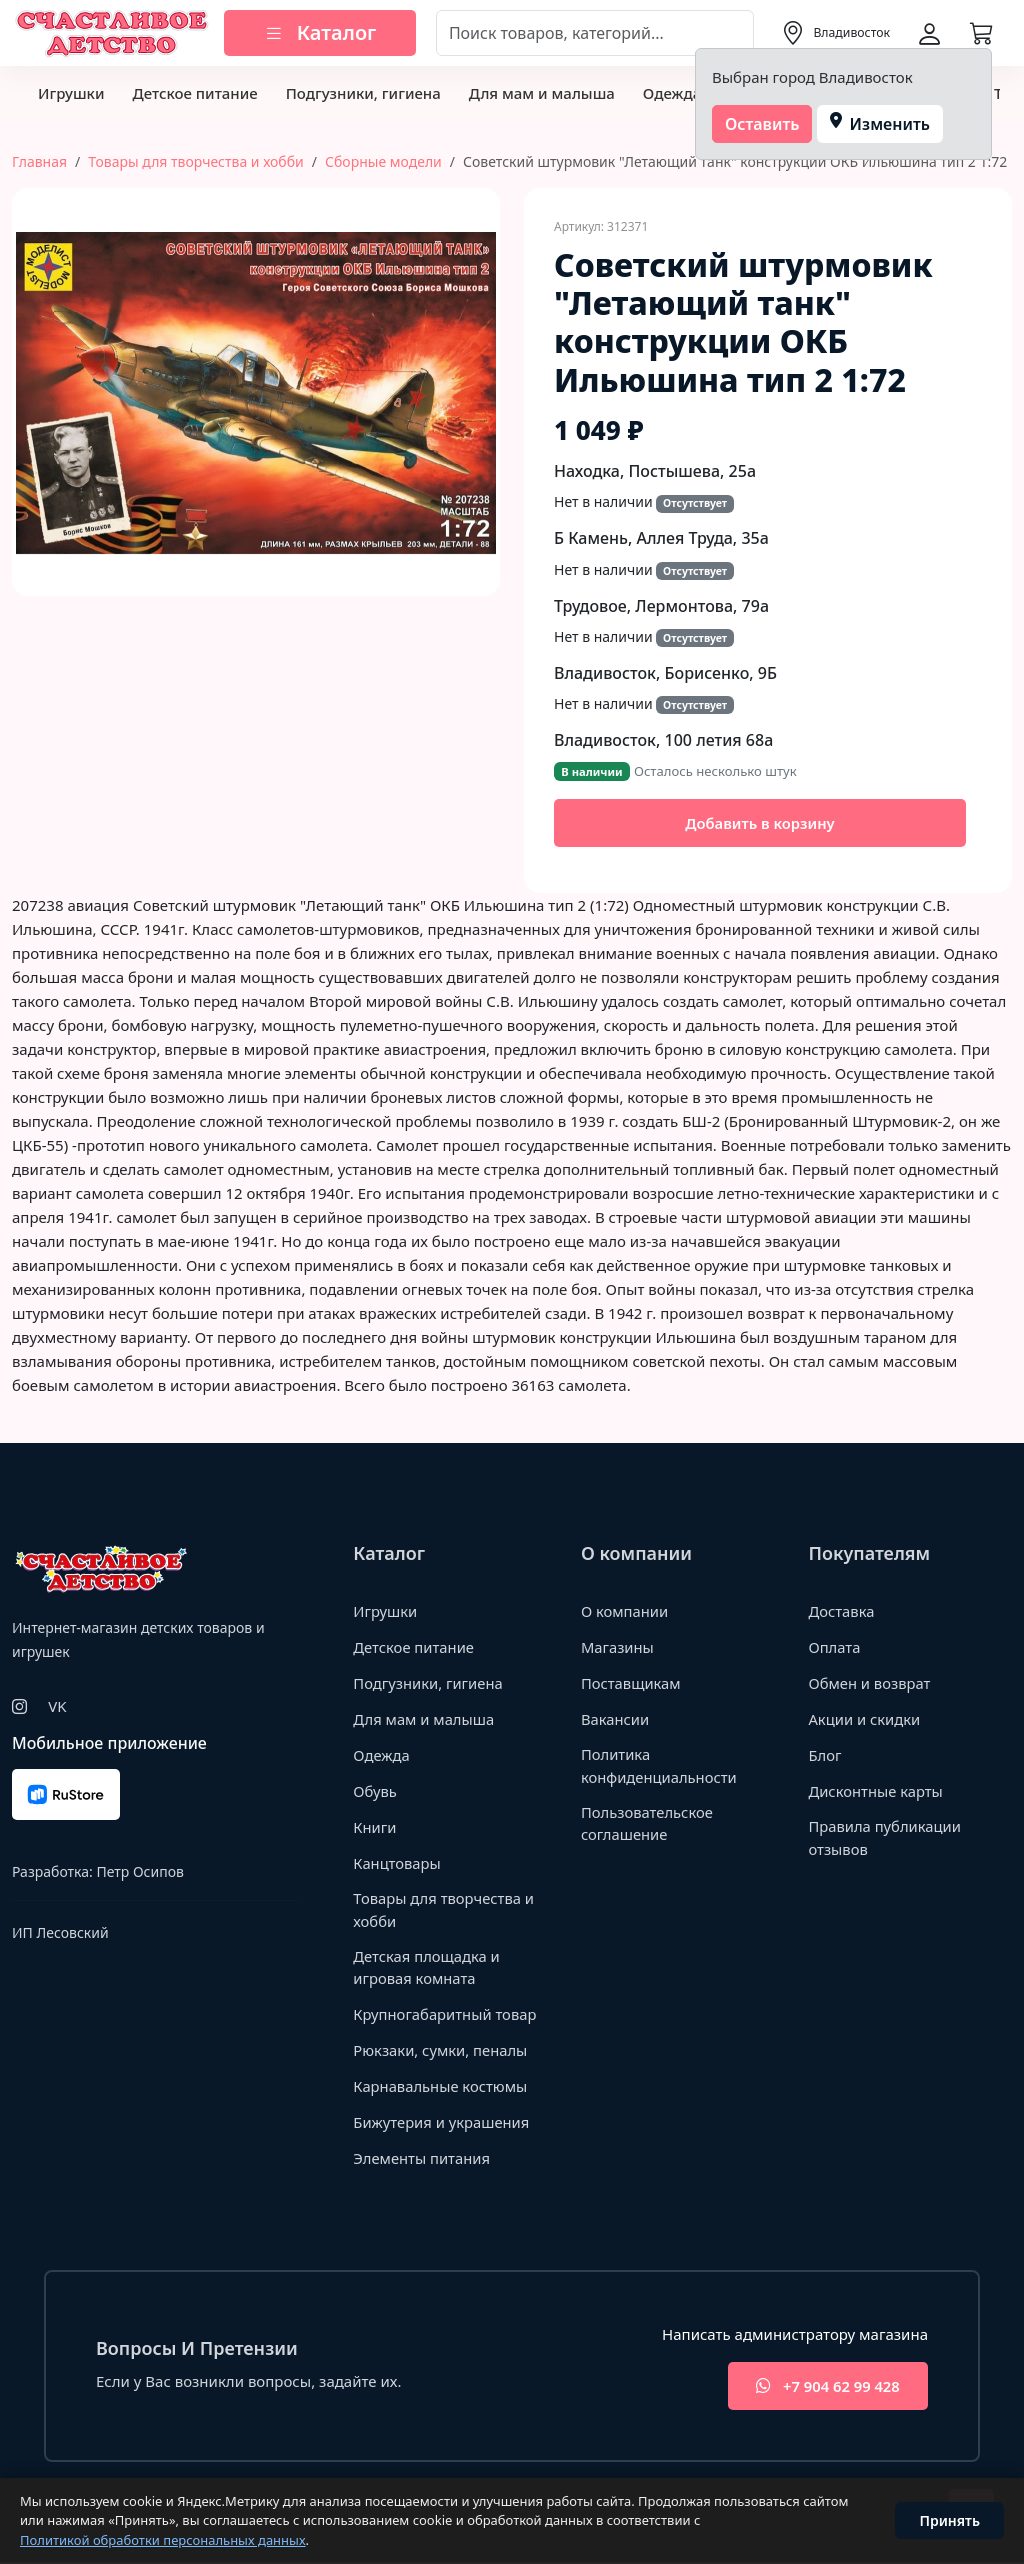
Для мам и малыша (542, 93)
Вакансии (615, 1720)
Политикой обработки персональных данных (163, 2540)
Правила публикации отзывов (885, 1838)
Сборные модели (383, 161)
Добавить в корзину (760, 823)
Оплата (834, 1648)
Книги (375, 1828)
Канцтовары (397, 1864)
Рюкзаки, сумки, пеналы (441, 2051)
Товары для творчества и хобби (196, 161)
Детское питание (194, 93)
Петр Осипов (139, 1872)
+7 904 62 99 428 (825, 2387)
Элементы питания (422, 2159)
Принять (949, 2520)
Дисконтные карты (876, 1792)
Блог (825, 1756)
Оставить (762, 124)
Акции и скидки (865, 1720)
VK (57, 1707)
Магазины (618, 1648)
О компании (625, 1612)
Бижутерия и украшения (442, 2123)
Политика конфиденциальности (660, 1766)
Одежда (672, 93)
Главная (39, 161)
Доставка (841, 1612)
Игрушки (71, 93)
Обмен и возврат (870, 1684)
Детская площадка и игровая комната (427, 1968)
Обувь (375, 1792)
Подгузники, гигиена (363, 93)
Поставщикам (631, 1684)
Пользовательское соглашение (648, 1824)
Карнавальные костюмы (441, 2087)
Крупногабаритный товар (446, 2015)
